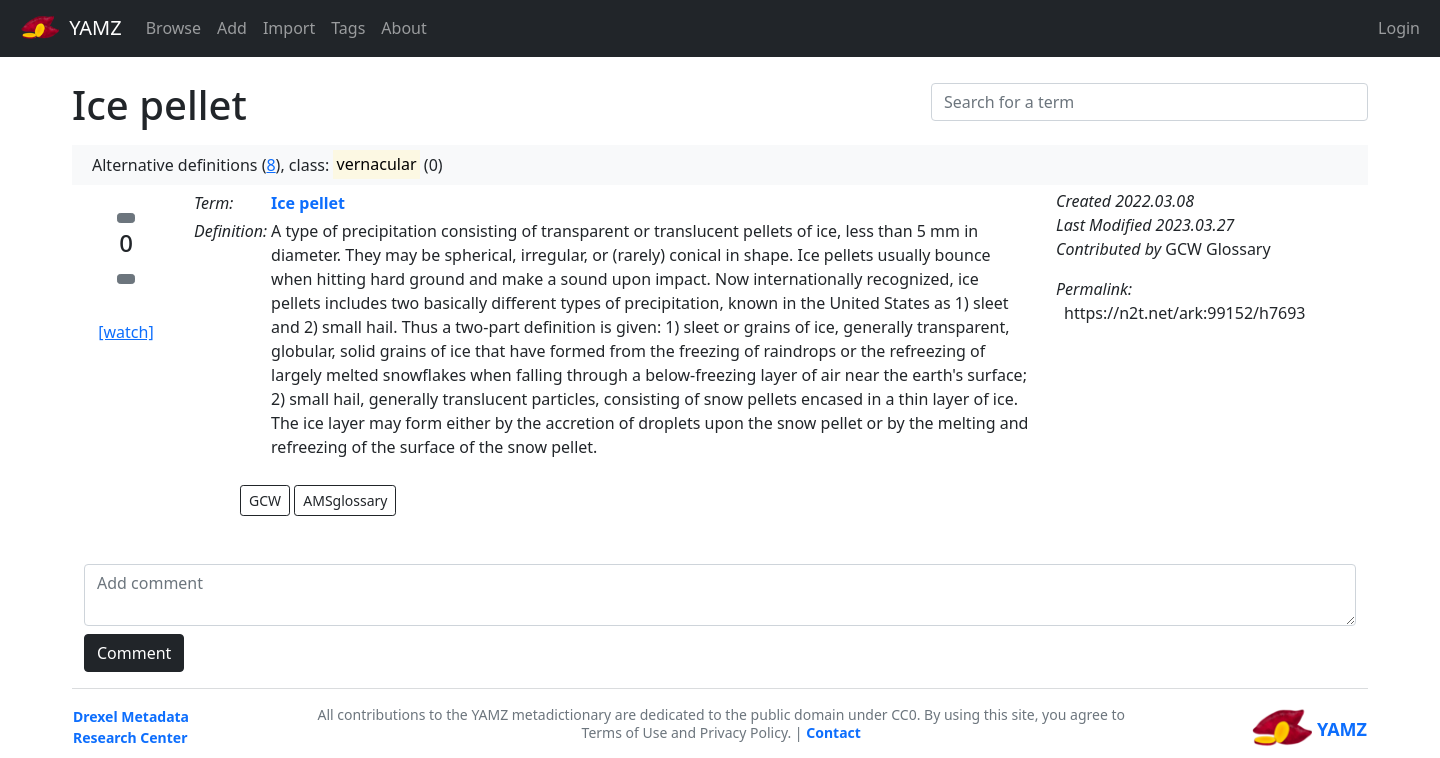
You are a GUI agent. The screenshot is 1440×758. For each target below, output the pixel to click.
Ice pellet (308, 203)
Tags (348, 28)
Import (289, 28)
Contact (833, 732)
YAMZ (71, 27)
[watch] (125, 332)
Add (232, 28)
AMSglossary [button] (345, 500)
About (403, 28)
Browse (173, 28)
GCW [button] (265, 500)
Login (1399, 28)
